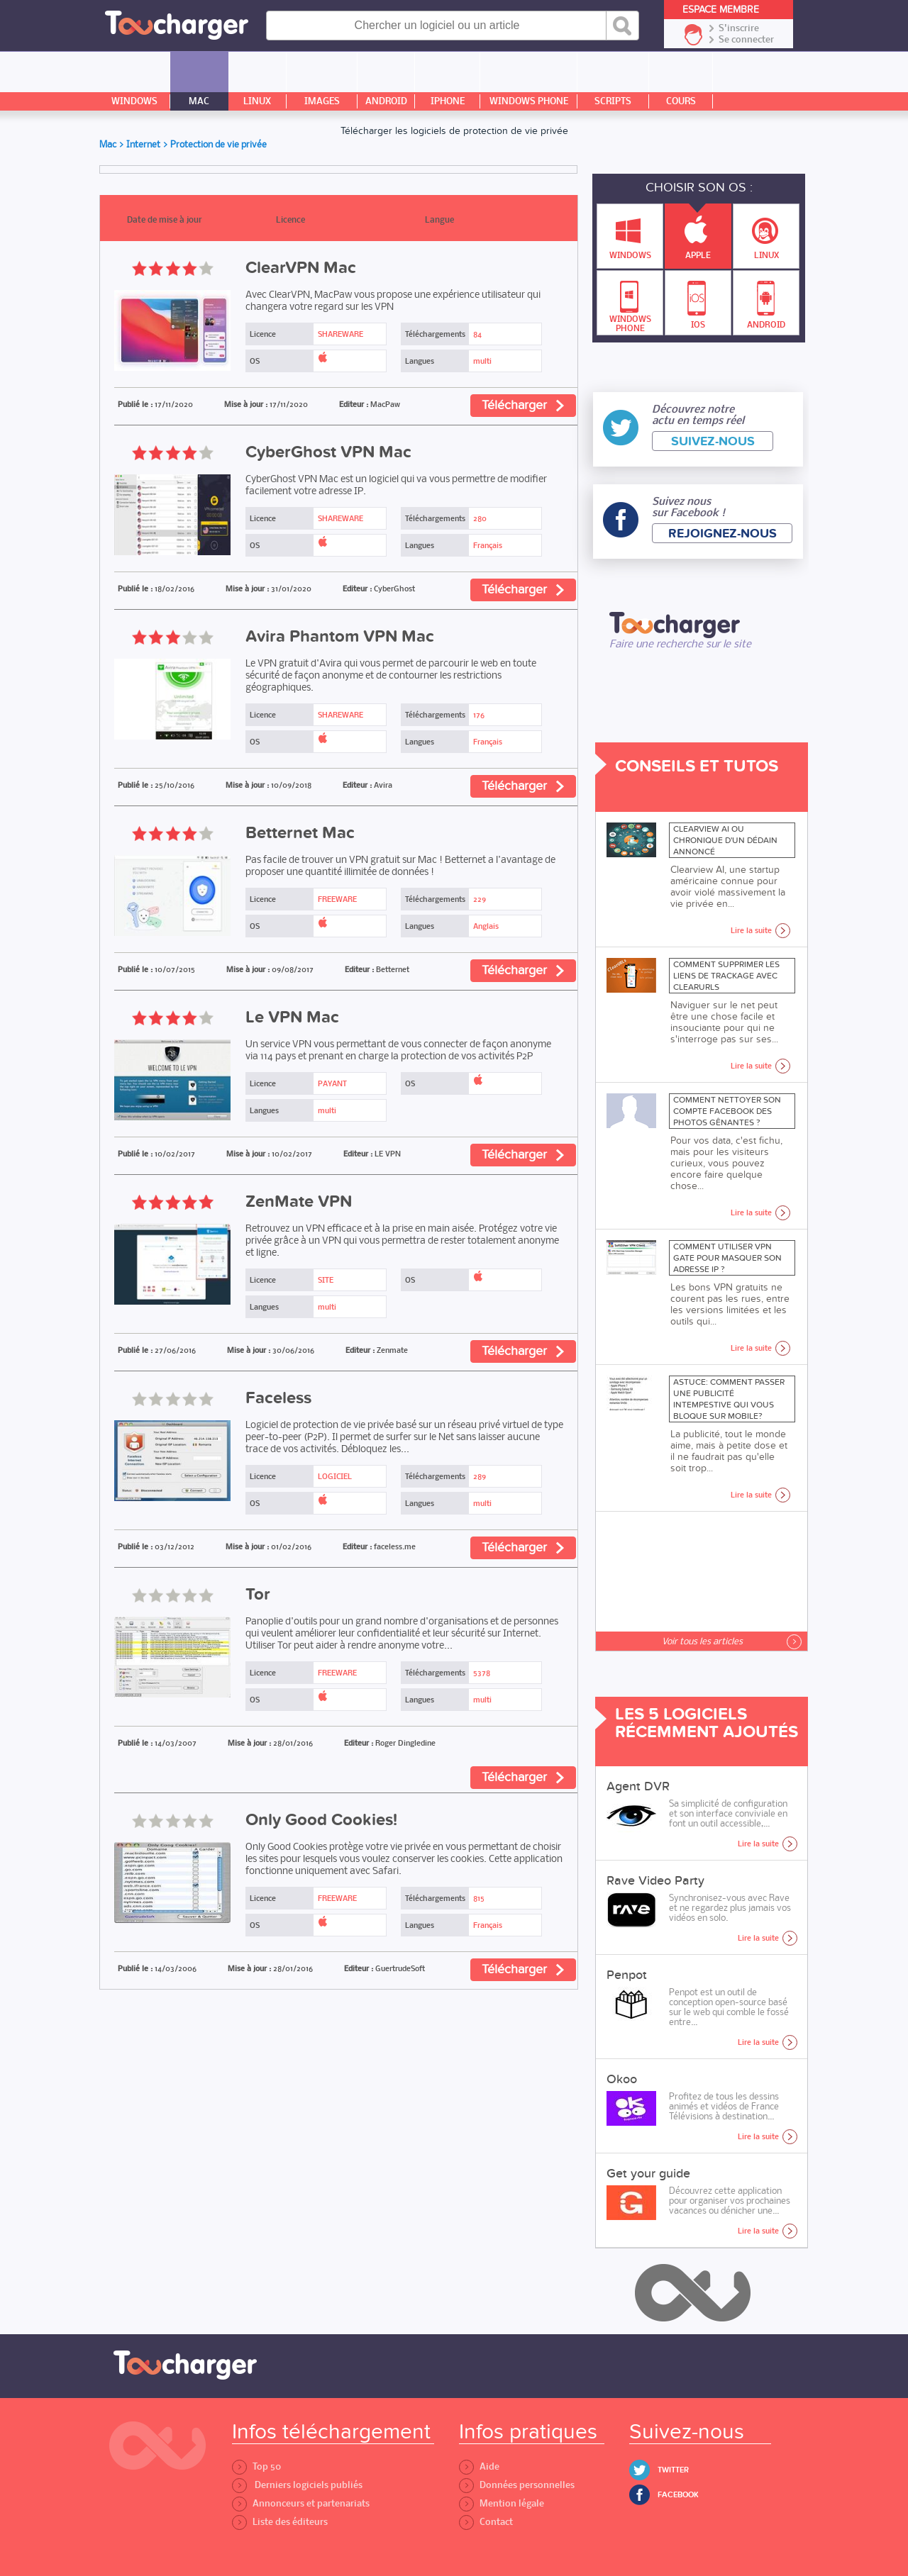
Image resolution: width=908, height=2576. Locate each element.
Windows (630, 232)
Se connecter (746, 39)
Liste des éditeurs (280, 2521)
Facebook (678, 2494)
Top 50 (256, 2466)
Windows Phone (630, 302)
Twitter (673, 2470)
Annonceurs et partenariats (301, 2503)
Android (766, 300)
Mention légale (501, 2503)
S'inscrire (739, 28)
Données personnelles (517, 2485)
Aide (479, 2466)
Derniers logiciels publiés (297, 2485)
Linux (766, 232)
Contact (486, 2521)
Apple (698, 232)
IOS (697, 300)
